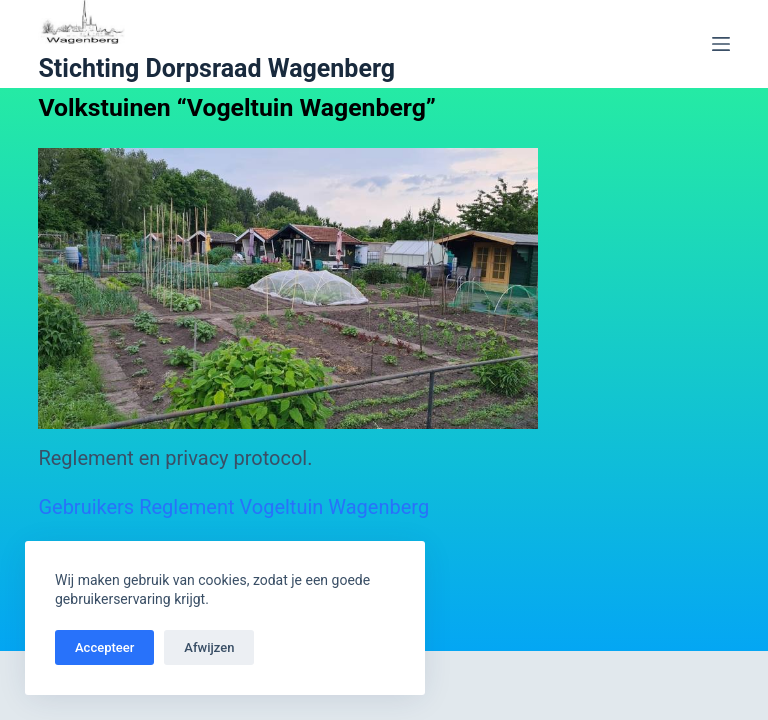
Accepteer (104, 647)
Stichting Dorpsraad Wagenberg (216, 68)
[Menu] (721, 44)
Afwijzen (209, 647)
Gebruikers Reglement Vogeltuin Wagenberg (233, 507)
